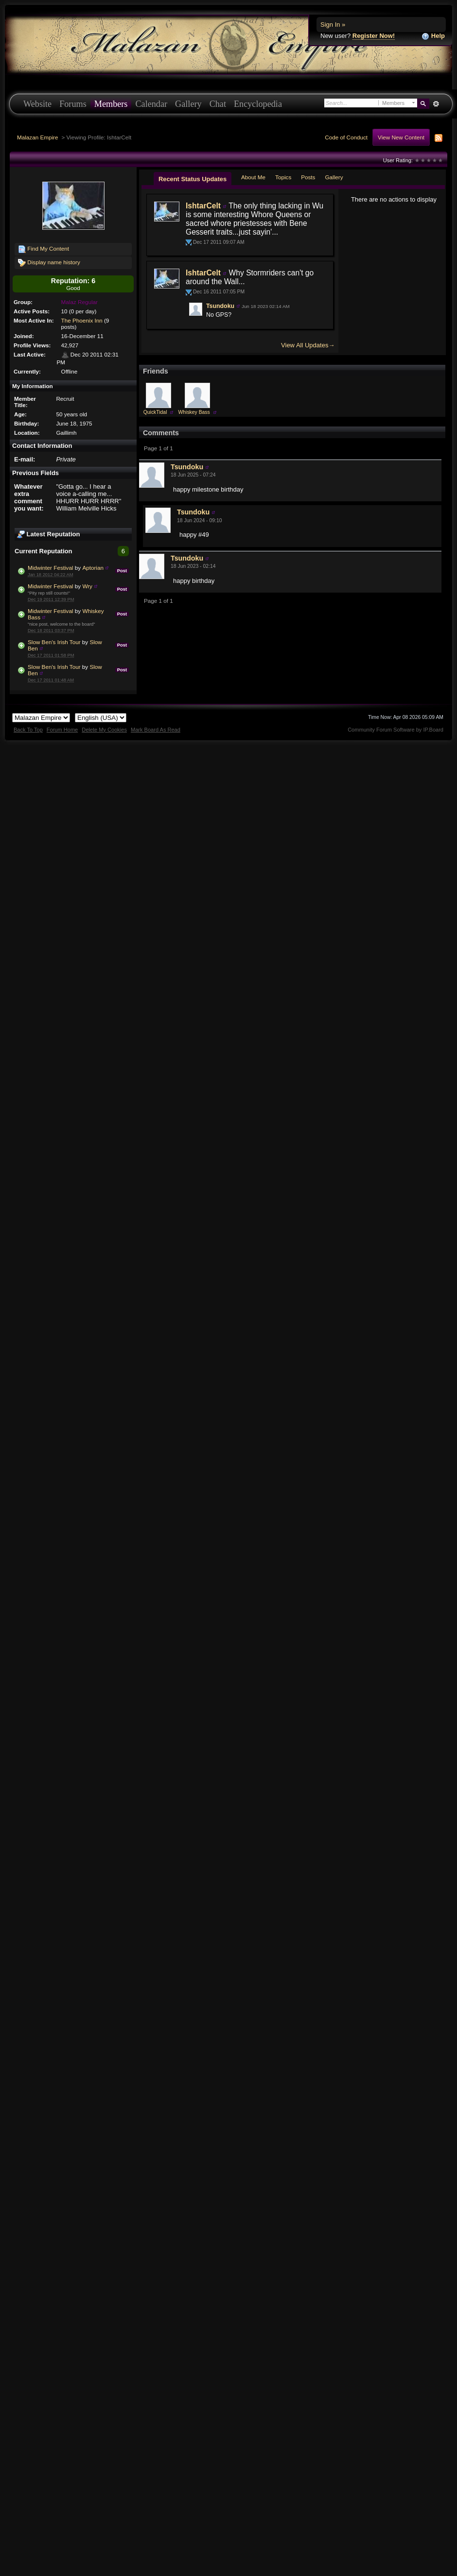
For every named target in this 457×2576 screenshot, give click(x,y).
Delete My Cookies (104, 730)
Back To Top (28, 730)
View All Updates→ (307, 345)
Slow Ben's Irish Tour (54, 642)
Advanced (436, 104)
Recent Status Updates (192, 179)
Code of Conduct (346, 137)
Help (433, 36)
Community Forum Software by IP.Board (395, 730)
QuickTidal (155, 412)
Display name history (49, 263)
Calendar (151, 104)
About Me (253, 177)
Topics (283, 177)
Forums (73, 104)
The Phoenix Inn (82, 320)
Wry (87, 586)
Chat (218, 104)
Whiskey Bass (194, 412)
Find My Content (43, 249)
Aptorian (93, 567)
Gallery (188, 104)
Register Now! (373, 35)
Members (111, 104)
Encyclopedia (258, 104)
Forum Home (62, 730)
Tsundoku (220, 306)
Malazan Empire (37, 137)
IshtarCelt (203, 206)
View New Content (401, 137)
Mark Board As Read (155, 730)
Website (37, 104)
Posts (308, 177)
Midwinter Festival (50, 567)
